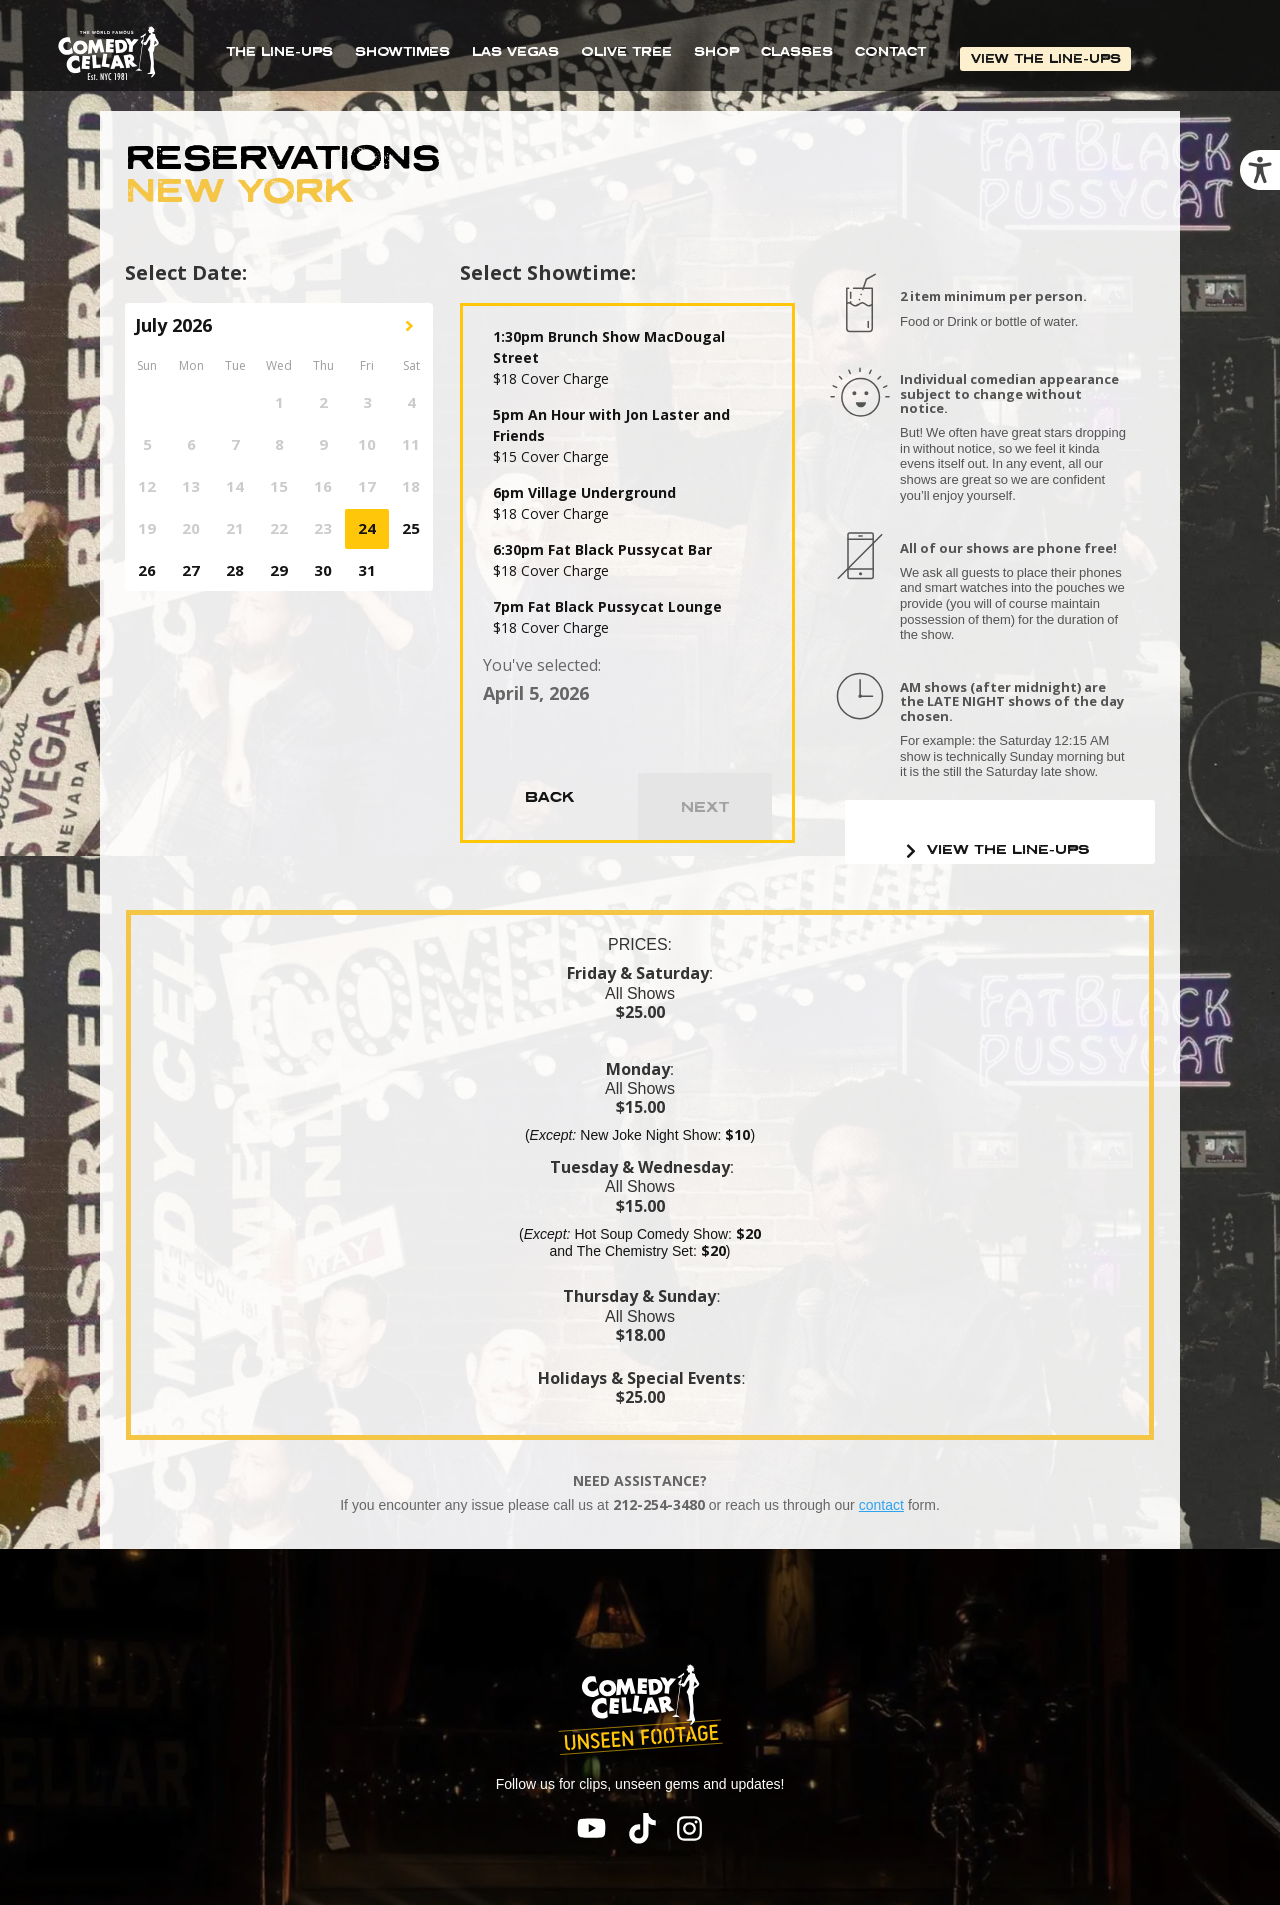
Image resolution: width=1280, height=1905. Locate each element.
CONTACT (890, 51)
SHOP (716, 51)
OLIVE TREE (626, 51)
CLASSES (797, 51)
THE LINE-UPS (279, 51)
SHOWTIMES (402, 51)
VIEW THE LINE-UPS (1047, 58)
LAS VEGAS (515, 51)
